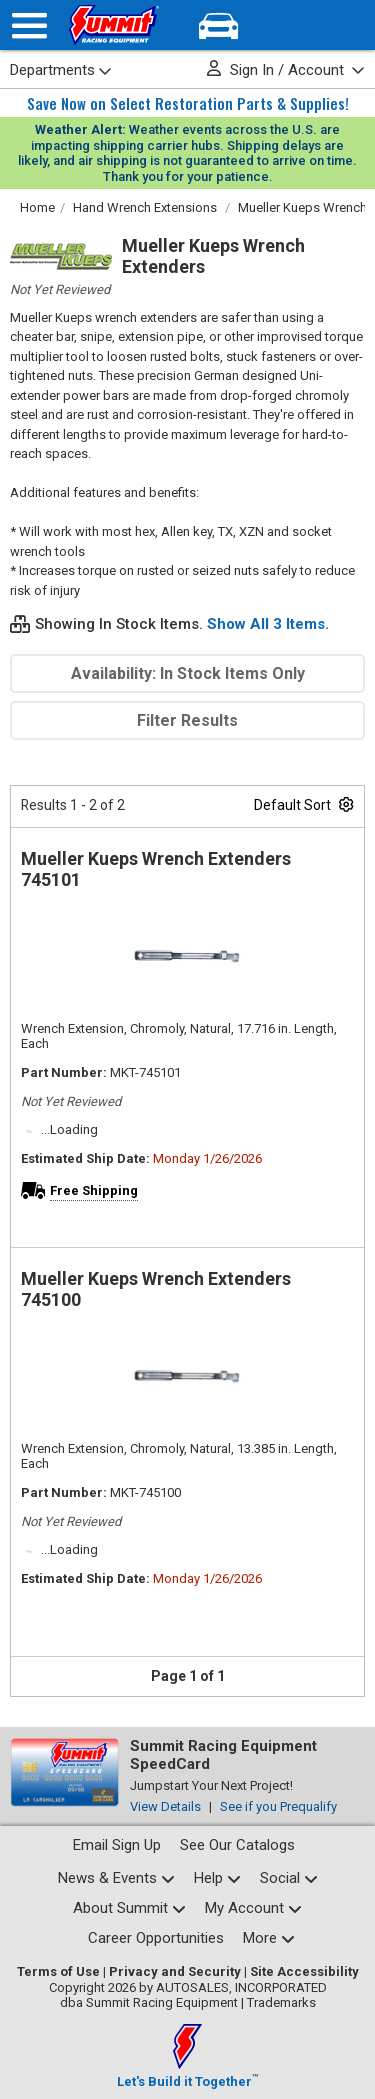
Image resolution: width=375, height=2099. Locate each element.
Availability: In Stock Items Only (188, 673)
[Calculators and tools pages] (269, 1938)
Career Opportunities (156, 1938)
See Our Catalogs (237, 1845)
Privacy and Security (175, 1971)
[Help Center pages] (217, 1878)
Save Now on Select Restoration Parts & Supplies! (188, 103)
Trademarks (281, 2002)
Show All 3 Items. (268, 624)
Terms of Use (58, 1971)
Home (37, 207)
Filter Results (187, 720)
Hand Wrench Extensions (145, 207)
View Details (165, 1806)
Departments (61, 70)
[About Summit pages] (129, 1908)
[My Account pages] (253, 1908)
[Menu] (29, 25)
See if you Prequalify (278, 1806)
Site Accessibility (304, 1971)
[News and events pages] (116, 1878)
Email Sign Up (117, 1845)
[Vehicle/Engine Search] (218, 25)
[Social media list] (289, 1878)
